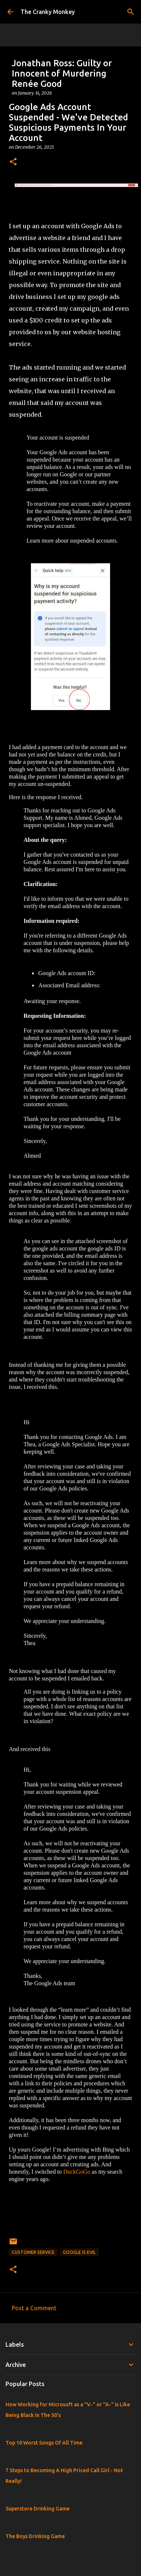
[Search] (130, 12)
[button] (13, 162)
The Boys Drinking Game (35, 2536)
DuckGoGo (77, 2172)
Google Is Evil (79, 2252)
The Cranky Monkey (48, 11)
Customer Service (33, 2252)
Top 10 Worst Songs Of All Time (44, 2443)
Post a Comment (34, 2308)
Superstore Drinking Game (38, 2509)
